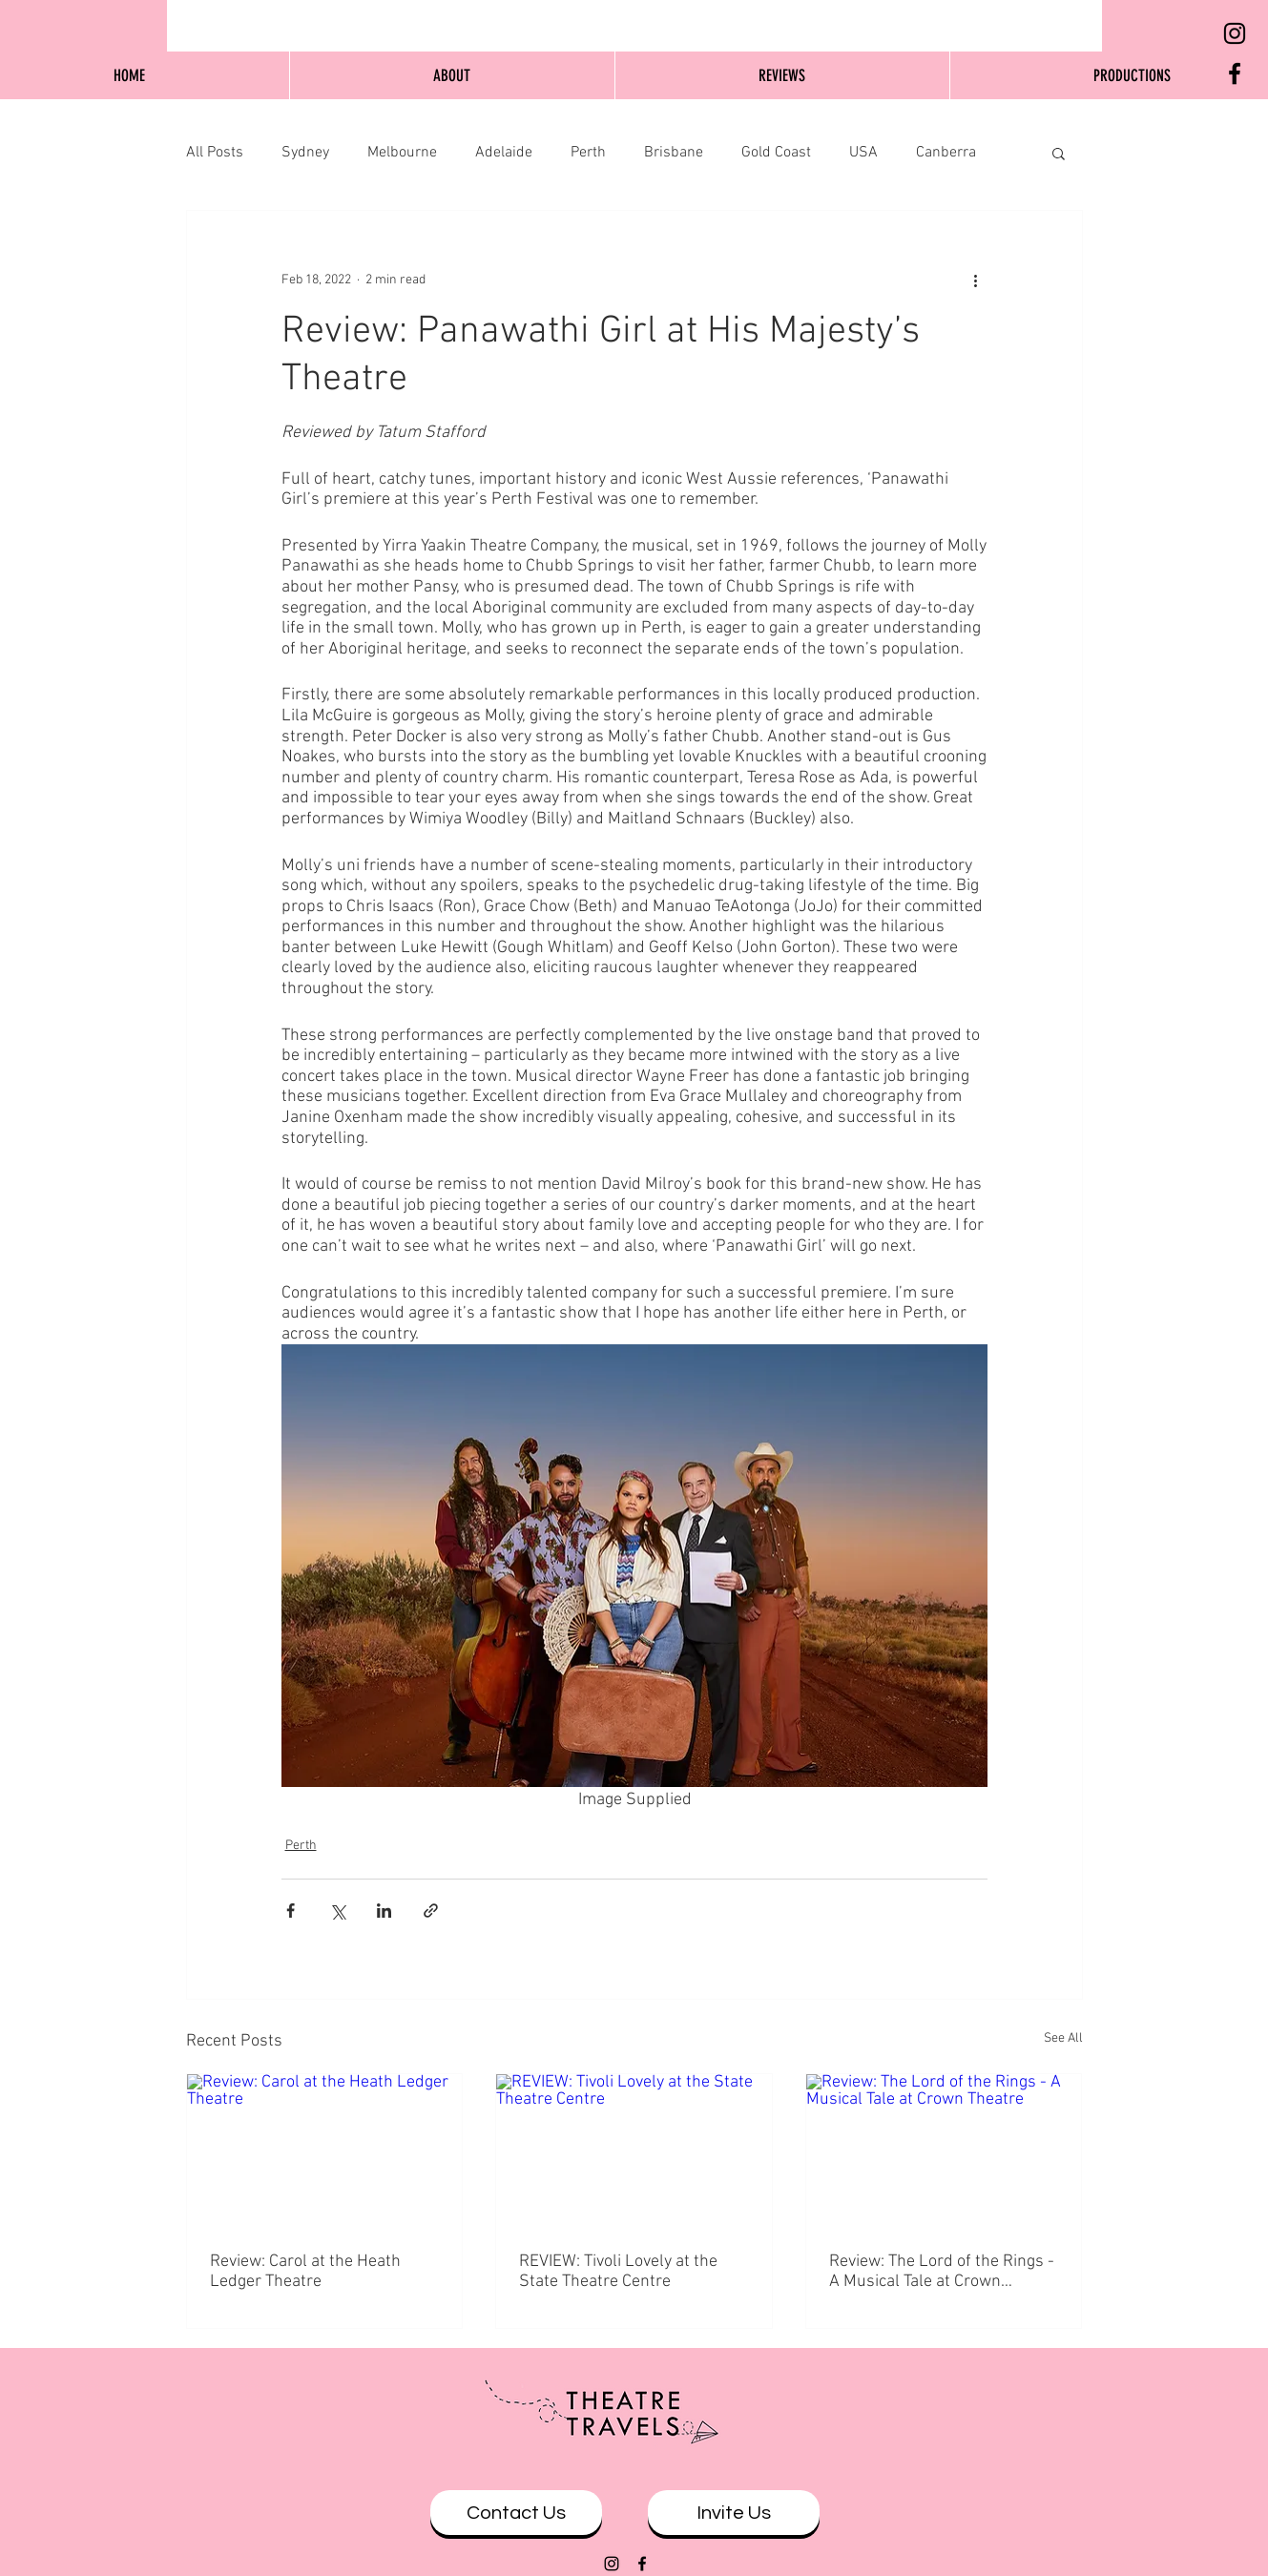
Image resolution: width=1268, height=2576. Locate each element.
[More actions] (976, 279)
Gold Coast (776, 152)
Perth (588, 152)
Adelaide (503, 152)
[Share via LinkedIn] (384, 1910)
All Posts (214, 152)
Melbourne (402, 152)
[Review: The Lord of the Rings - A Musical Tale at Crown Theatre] (944, 2151)
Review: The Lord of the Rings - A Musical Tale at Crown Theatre (941, 2272)
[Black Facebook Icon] (1234, 73)
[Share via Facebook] (290, 1910)
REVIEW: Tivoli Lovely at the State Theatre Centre (618, 2272)
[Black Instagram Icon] (1234, 33)
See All (1063, 2038)
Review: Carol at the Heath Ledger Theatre (305, 2272)
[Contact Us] (516, 2512)
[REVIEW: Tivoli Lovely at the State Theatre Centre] (634, 2151)
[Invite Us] (734, 2512)
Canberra (946, 152)
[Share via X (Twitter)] (337, 1910)
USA (863, 152)
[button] (1059, 152)
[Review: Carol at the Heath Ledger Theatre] (325, 2151)
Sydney (305, 152)
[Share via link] (431, 1910)
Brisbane (673, 152)
